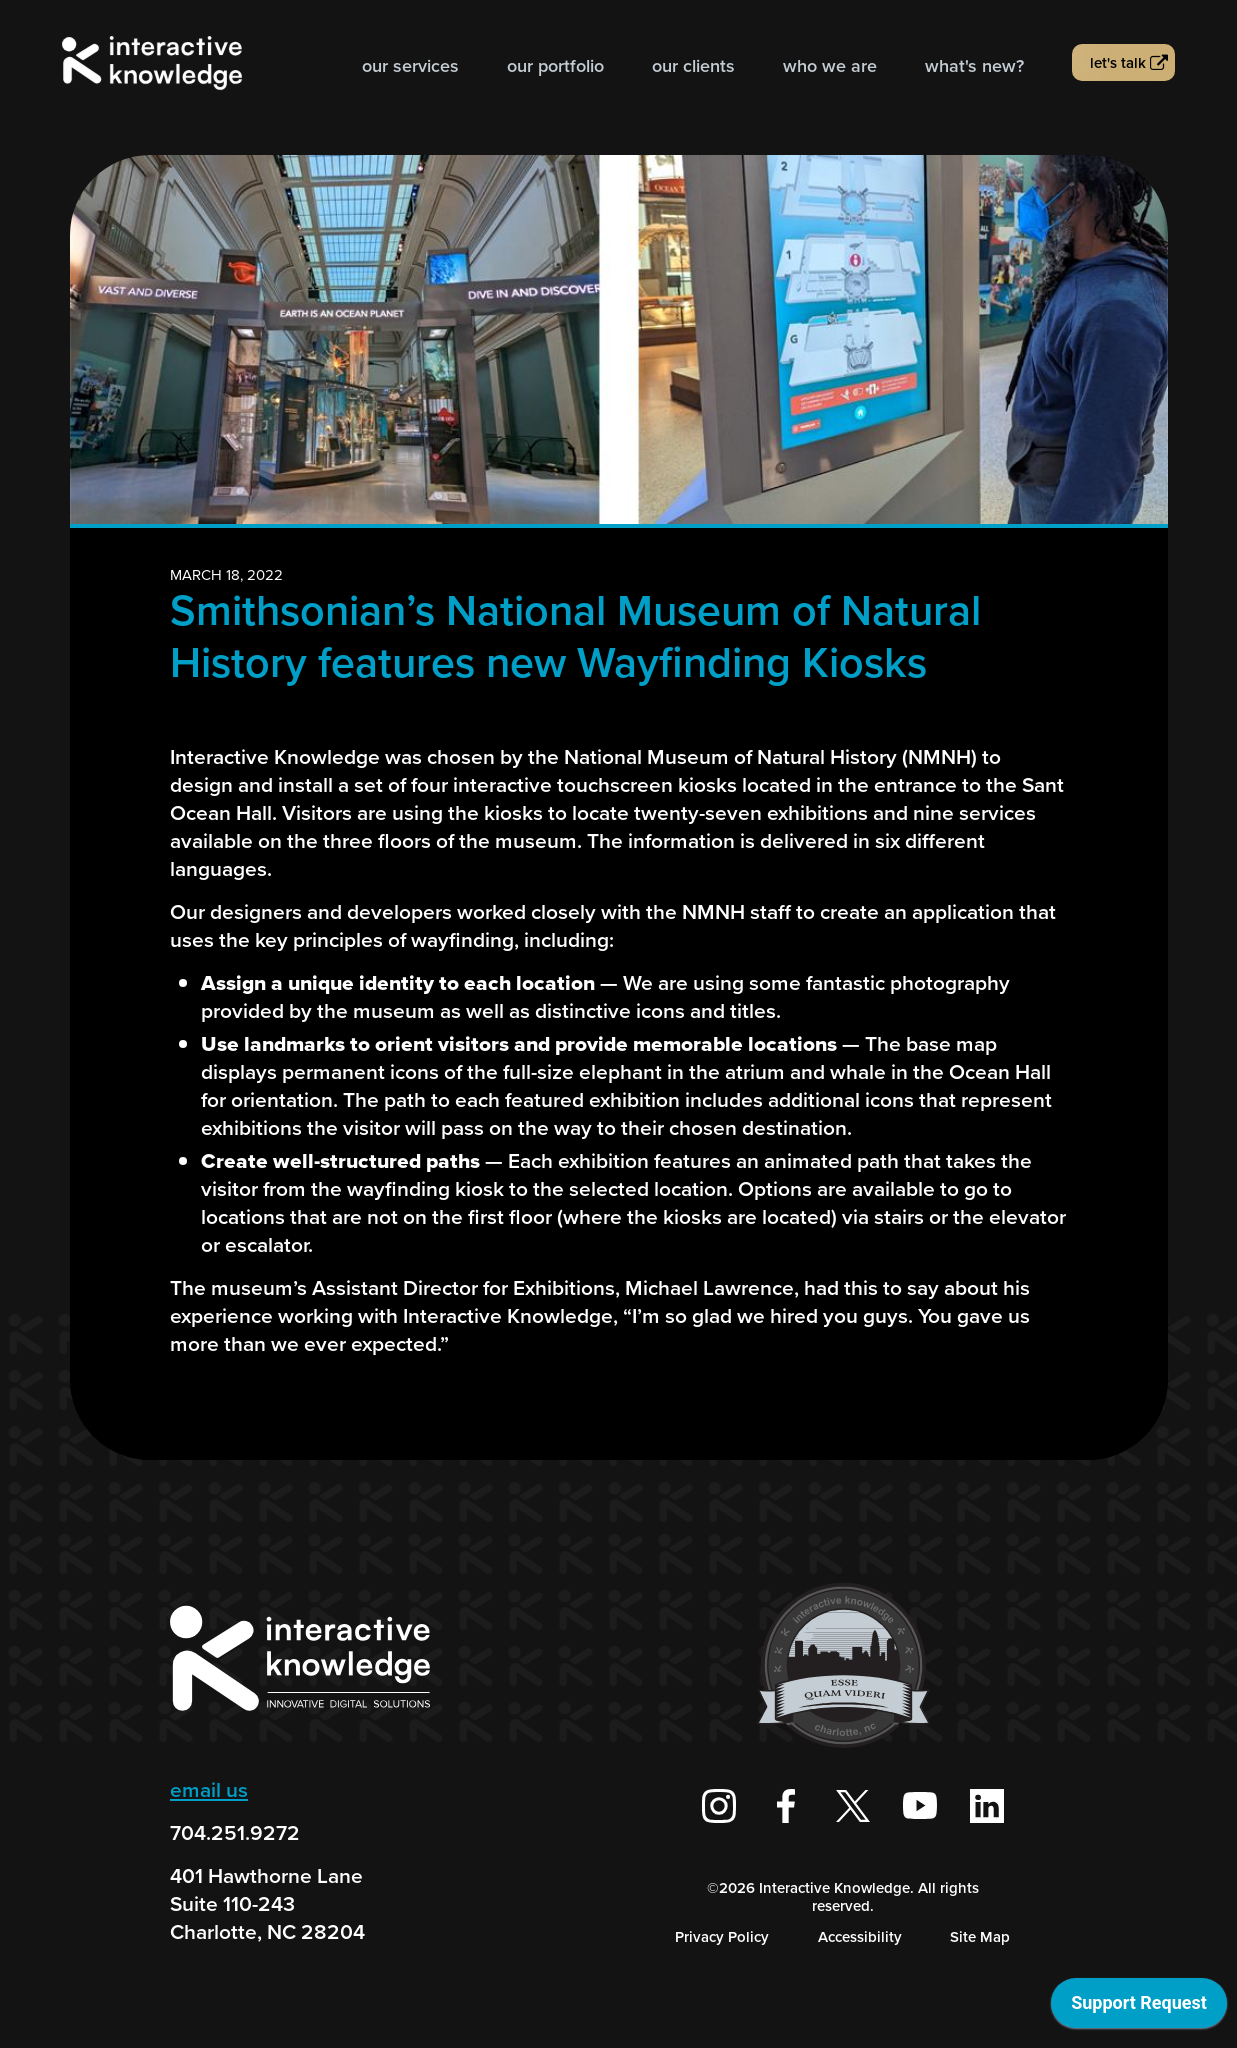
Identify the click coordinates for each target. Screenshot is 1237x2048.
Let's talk (1118, 63)
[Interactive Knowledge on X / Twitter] (853, 1806)
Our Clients (693, 66)
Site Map (980, 1937)
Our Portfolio (555, 66)
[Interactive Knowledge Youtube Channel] (920, 1806)
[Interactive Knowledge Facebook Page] (786, 1806)
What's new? (974, 66)
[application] (1139, 2008)
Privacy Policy (722, 1937)
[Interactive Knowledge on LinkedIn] (987, 1806)
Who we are (830, 66)
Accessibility (860, 1937)
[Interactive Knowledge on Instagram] (719, 1806)
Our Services (410, 66)
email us (209, 1789)
